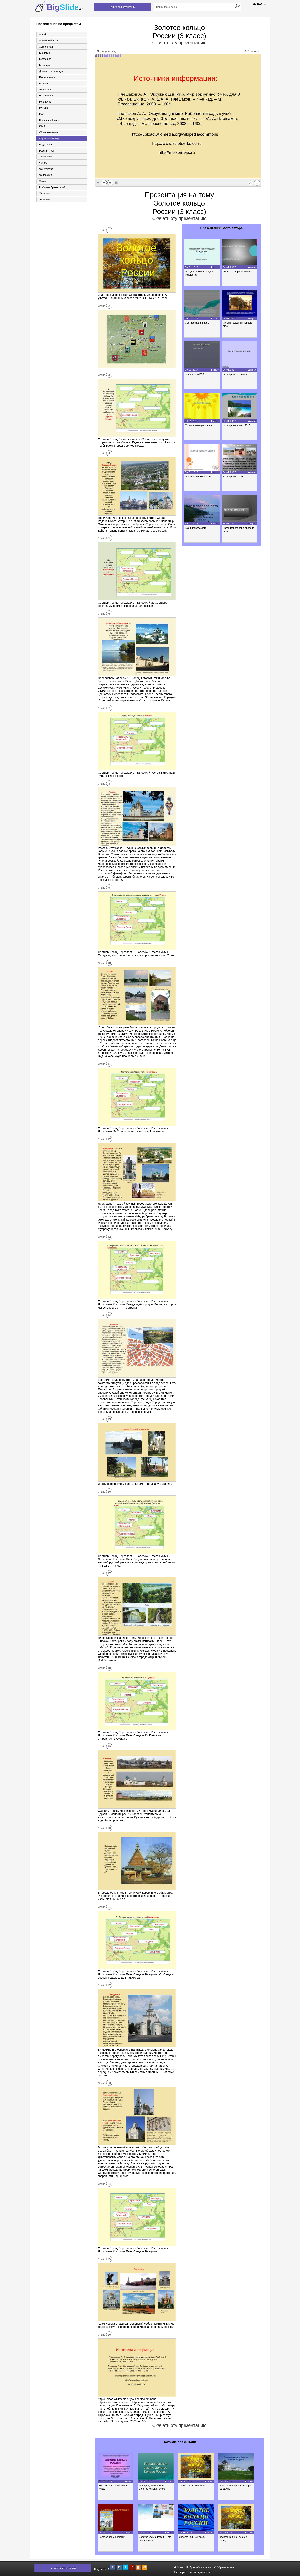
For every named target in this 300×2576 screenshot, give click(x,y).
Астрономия (45, 46)
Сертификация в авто (198, 322)
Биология (44, 53)
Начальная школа (49, 121)
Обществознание (48, 133)
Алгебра (43, 34)
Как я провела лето (196, 528)
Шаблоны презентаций (51, 189)
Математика (45, 96)
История (43, 84)
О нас (178, 2567)
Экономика (45, 201)
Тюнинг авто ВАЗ (195, 374)
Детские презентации (51, 71)
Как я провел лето (234, 476)
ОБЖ (41, 127)
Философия (45, 176)
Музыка (43, 108)
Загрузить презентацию (123, 7)
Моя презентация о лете (199, 425)
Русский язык (46, 152)
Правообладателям (198, 2567)
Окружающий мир (49, 139)
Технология (45, 158)
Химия (42, 182)
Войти (259, 4)
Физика (43, 164)
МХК (41, 114)
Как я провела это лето (236, 374)
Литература (45, 90)
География (45, 59)
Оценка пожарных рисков (238, 271)
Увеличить (251, 51)
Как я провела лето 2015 (237, 425)
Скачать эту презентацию (179, 42)
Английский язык (48, 40)
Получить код (106, 51)
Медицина (44, 102)
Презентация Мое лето (198, 476)
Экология (44, 195)
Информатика (46, 77)
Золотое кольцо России (196, 2485)
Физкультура (46, 170)
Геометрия (44, 65)
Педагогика (45, 145)
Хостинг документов (200, 2572)
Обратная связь (224, 2567)
